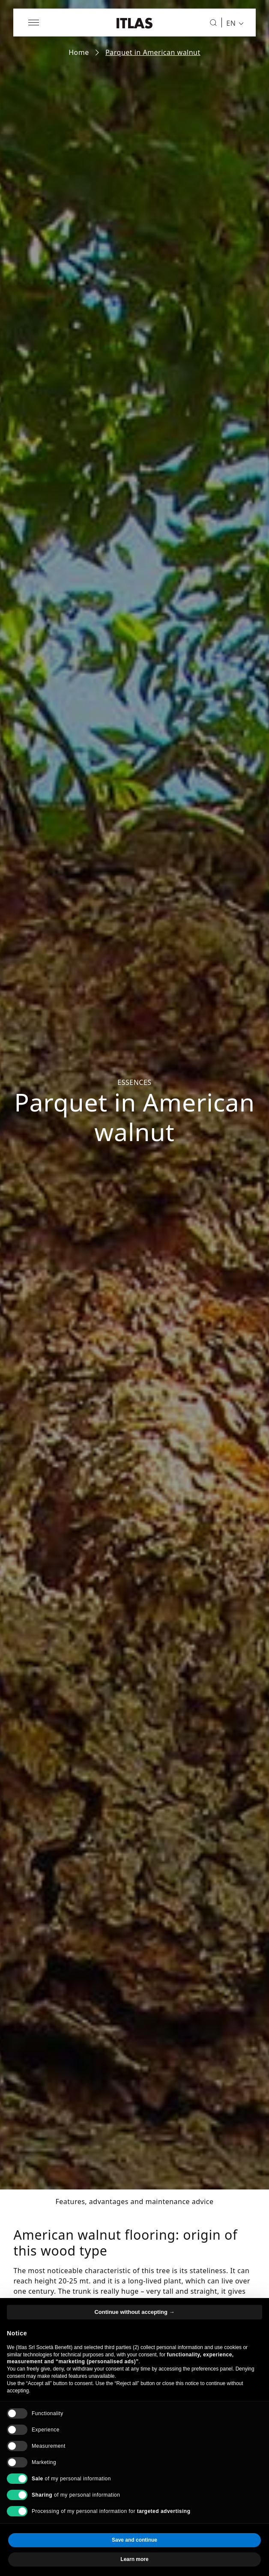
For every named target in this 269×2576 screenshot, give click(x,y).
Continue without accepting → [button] (134, 2331)
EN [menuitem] (231, 22)
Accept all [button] (198, 2559)
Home (79, 52)
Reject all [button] (71, 2559)
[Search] (213, 23)
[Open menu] (34, 22)
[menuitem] (232, 23)
